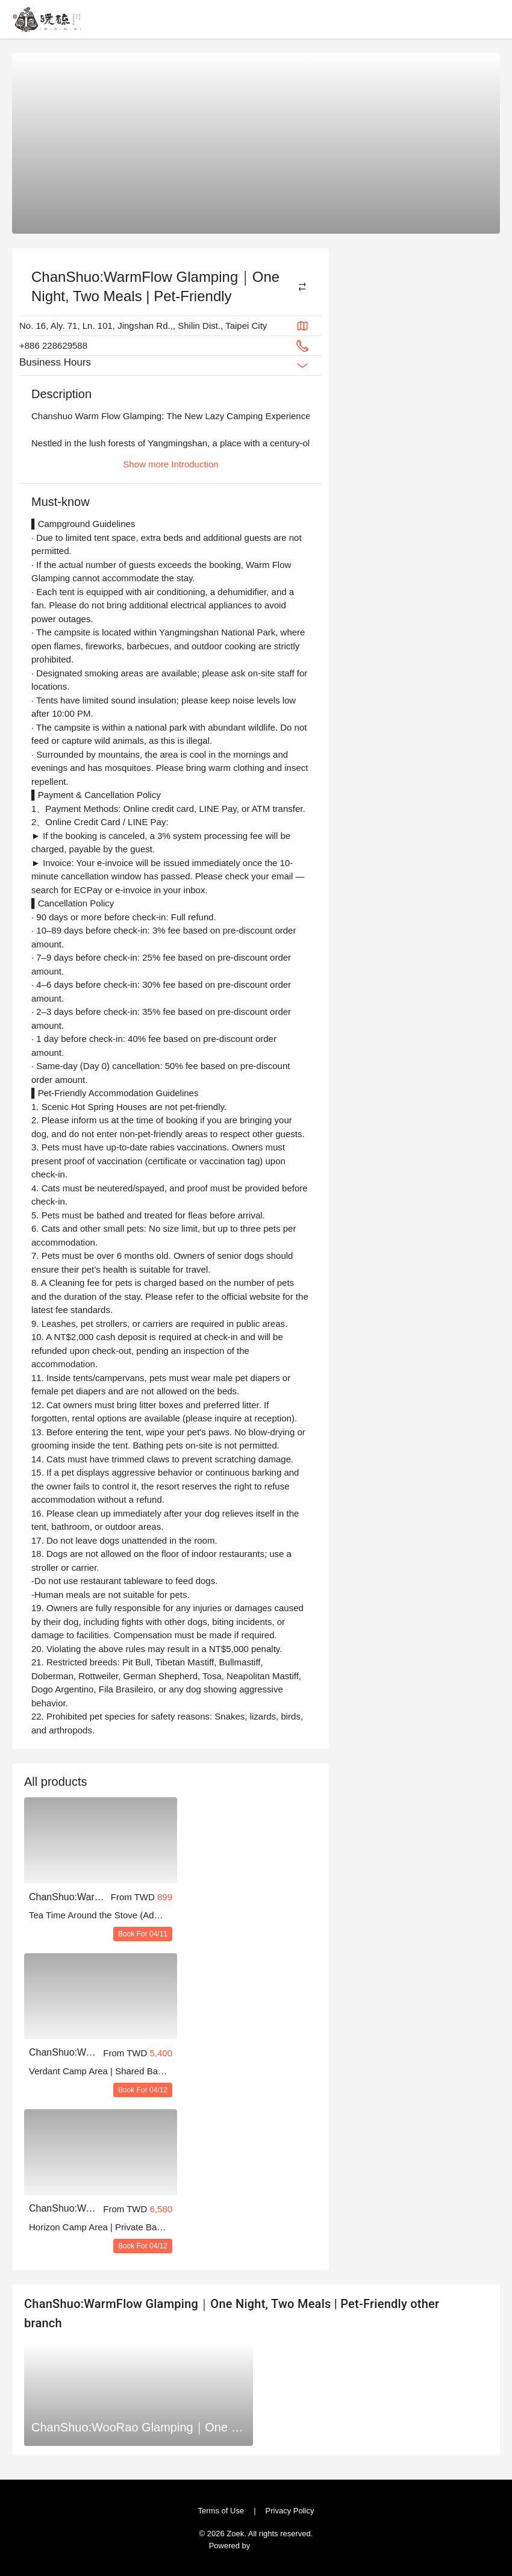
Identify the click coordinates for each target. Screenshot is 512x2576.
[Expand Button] (302, 365)
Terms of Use (224, 2509)
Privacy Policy (286, 2509)
